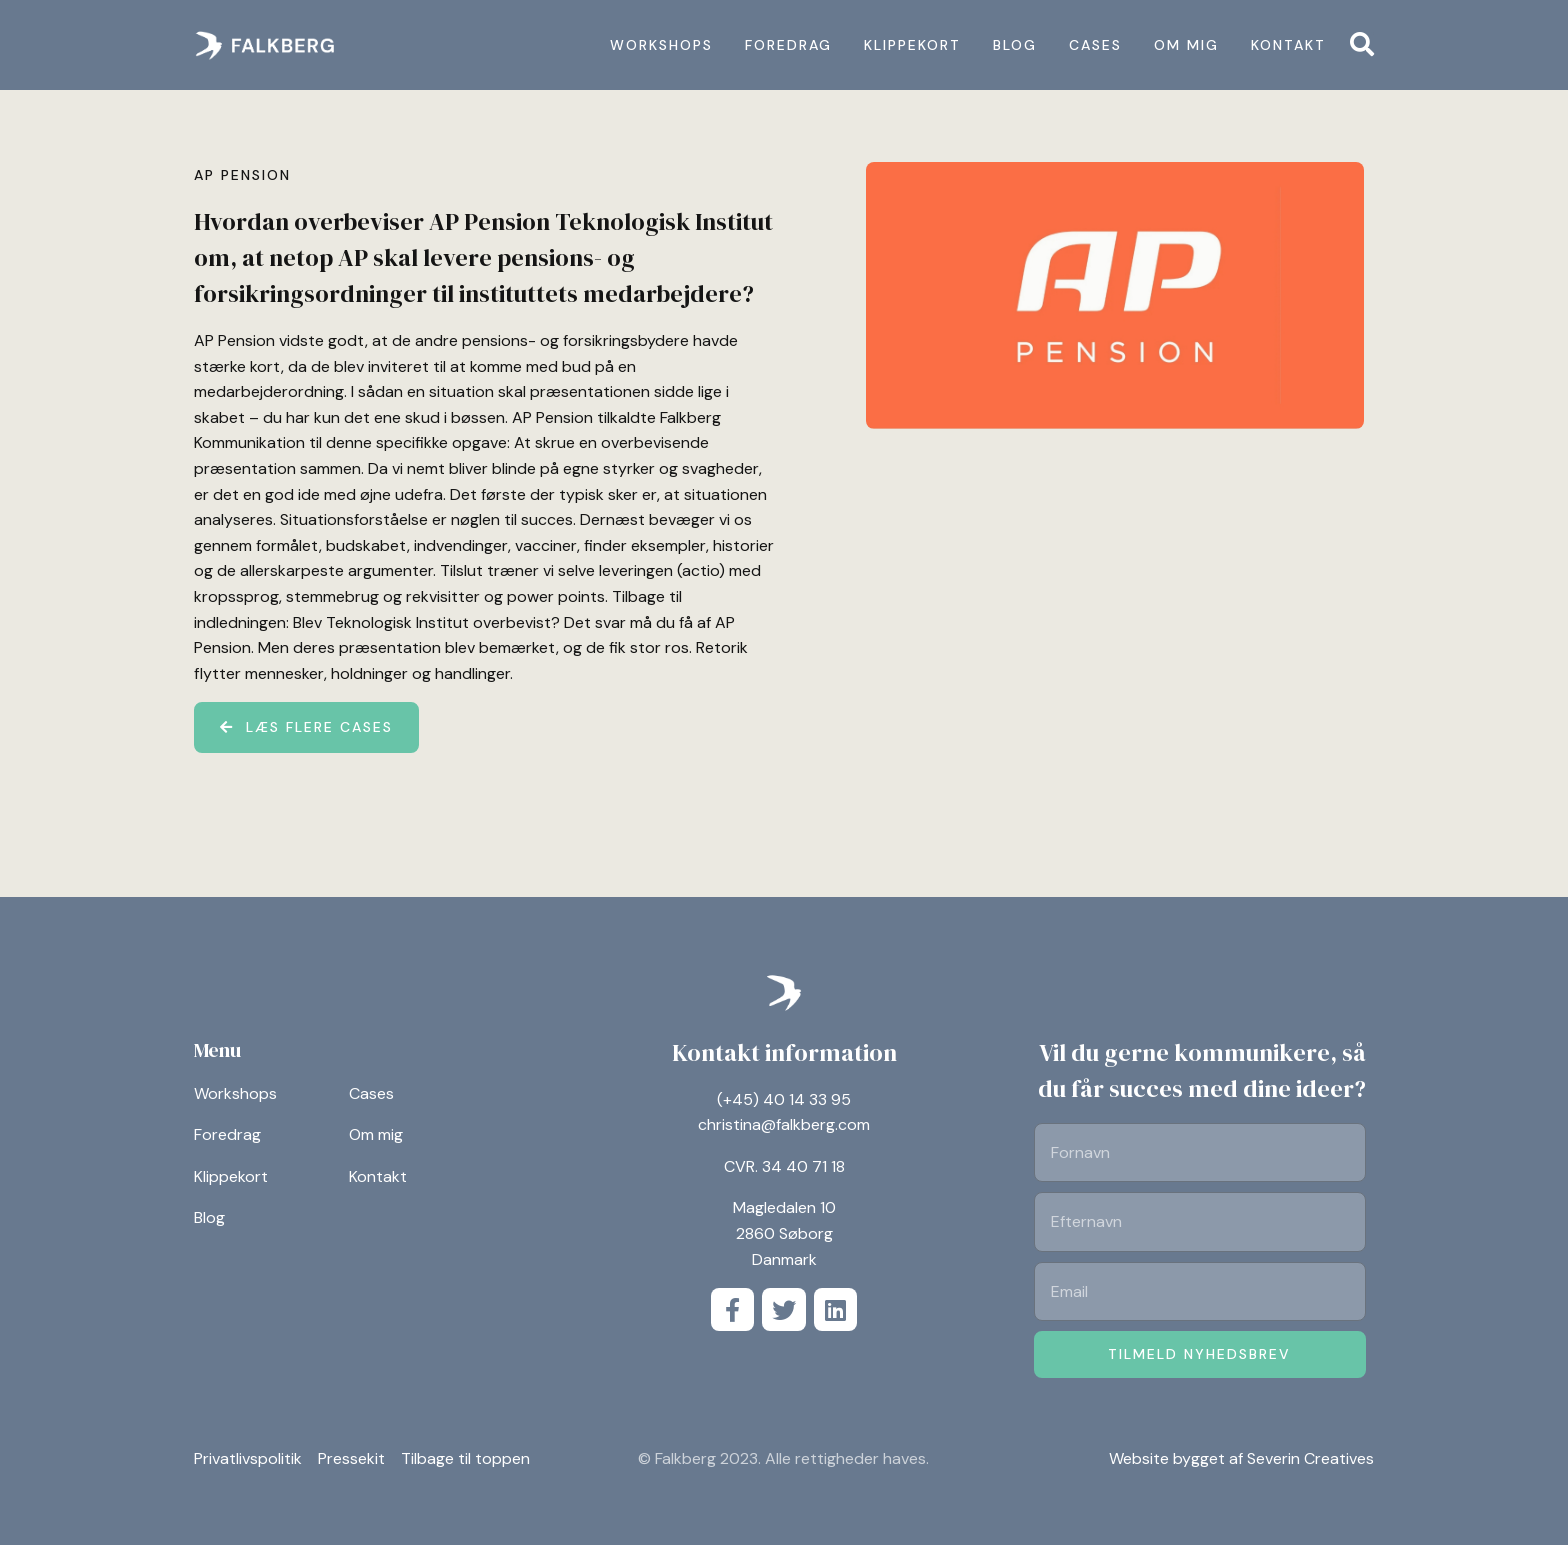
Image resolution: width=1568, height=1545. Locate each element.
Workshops (661, 45)
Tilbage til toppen (465, 1459)
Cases (1095, 45)
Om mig (1186, 45)
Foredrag (788, 45)
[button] (1362, 44)
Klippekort (912, 45)
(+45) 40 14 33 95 (784, 1099)
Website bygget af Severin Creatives (1241, 1458)
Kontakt (1288, 45)
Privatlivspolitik (248, 1459)
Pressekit (351, 1459)
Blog (1015, 45)
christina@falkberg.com (784, 1124)
